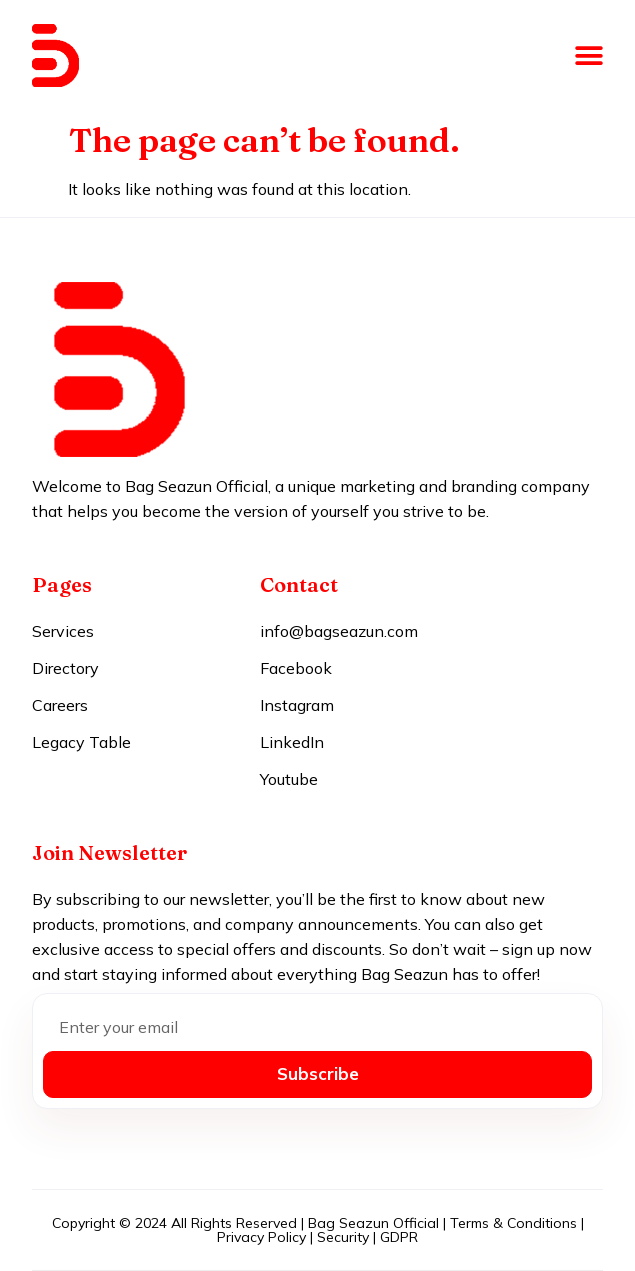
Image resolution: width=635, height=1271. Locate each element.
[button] (588, 56)
